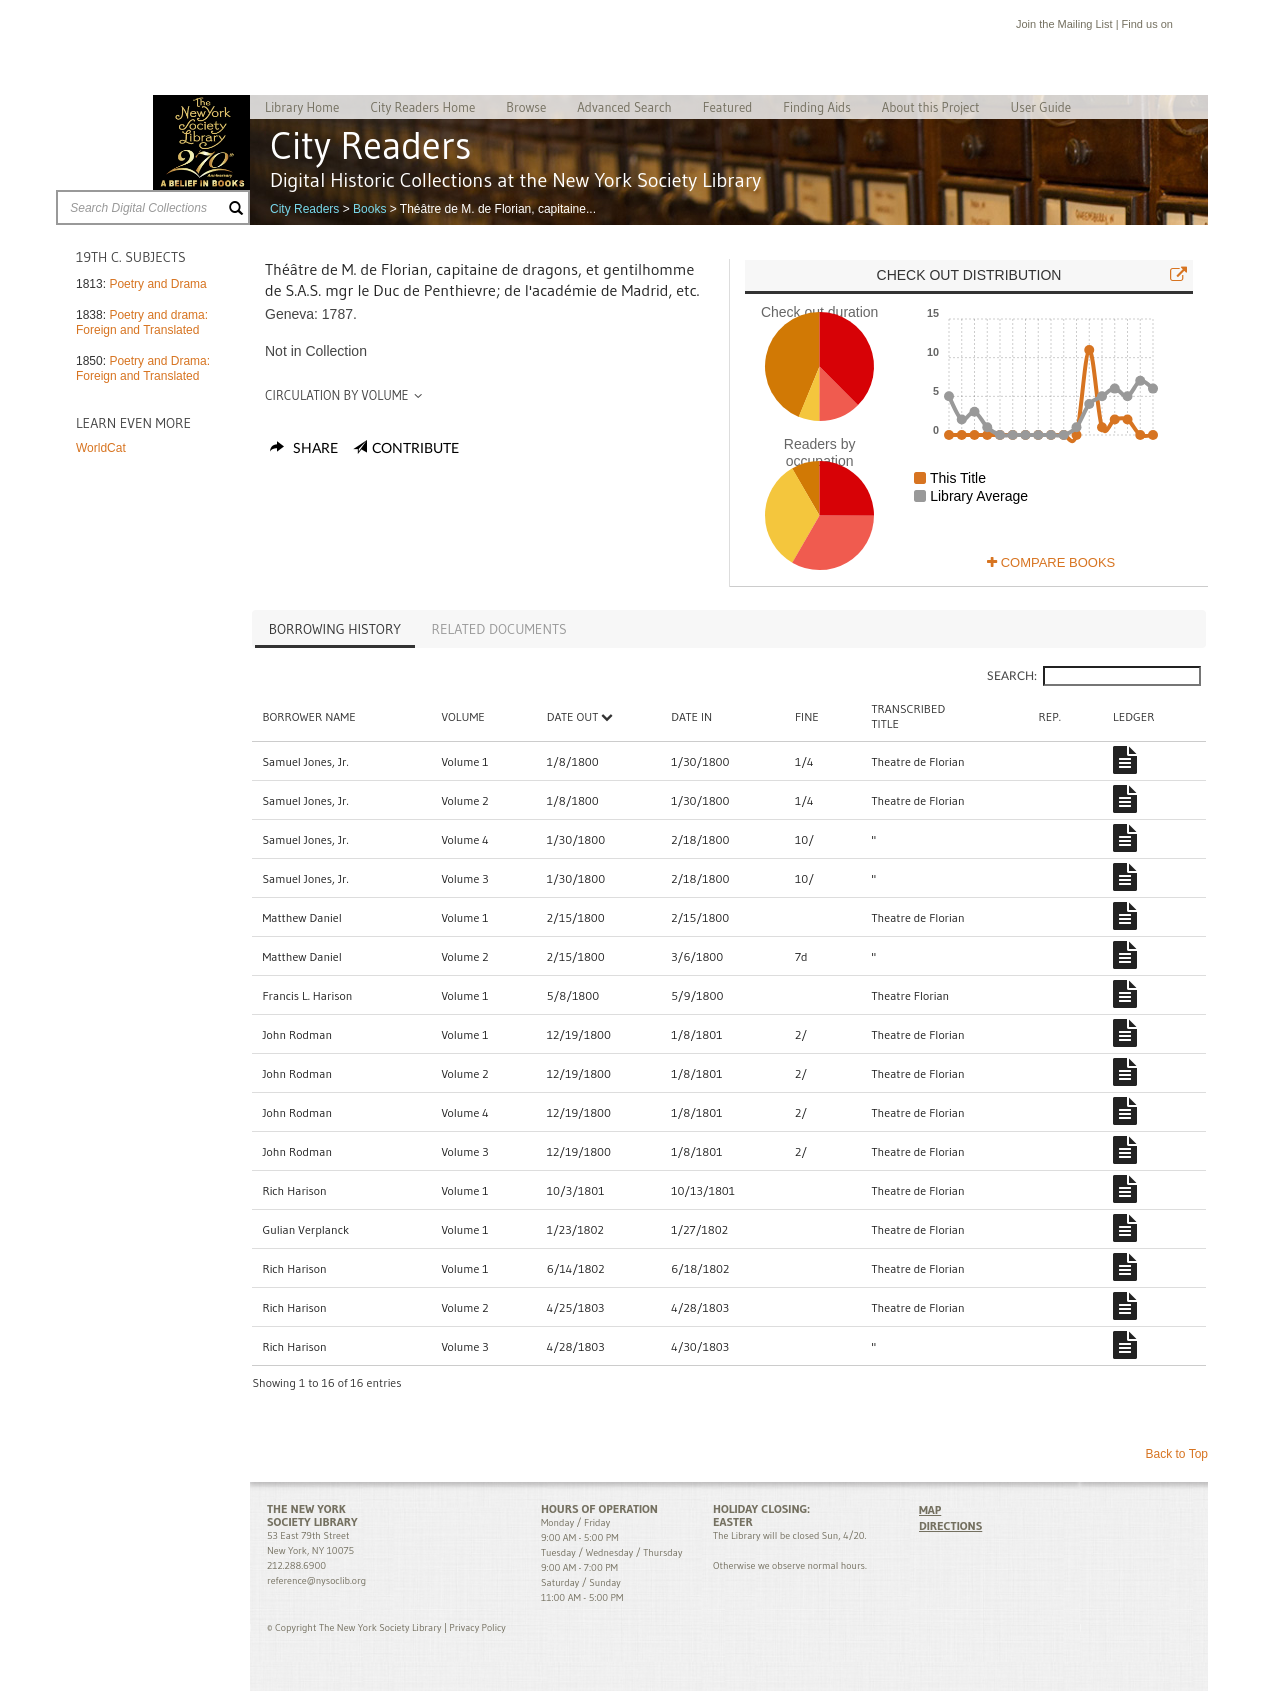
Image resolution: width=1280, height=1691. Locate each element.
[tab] (335, 631)
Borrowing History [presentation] (335, 629)
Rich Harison (294, 1190)
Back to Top (1177, 1454)
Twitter (1204, 26)
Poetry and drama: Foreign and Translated (142, 322)
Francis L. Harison (307, 995)
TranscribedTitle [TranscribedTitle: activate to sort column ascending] (909, 716)
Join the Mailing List (1064, 24)
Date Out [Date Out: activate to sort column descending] (580, 716)
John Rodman (297, 1034)
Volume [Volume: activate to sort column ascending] (462, 716)
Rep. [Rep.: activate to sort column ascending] (1050, 716)
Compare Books (1051, 562)
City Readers (304, 209)
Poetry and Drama (157, 284)
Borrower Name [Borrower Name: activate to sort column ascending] (308, 716)
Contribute (415, 449)
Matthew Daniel (301, 917)
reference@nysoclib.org (316, 1580)
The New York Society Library (201, 142)
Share (304, 449)
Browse (526, 107)
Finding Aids (817, 107)
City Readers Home (422, 107)
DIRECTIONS (950, 1525)
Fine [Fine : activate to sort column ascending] (807, 716)
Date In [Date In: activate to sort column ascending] (691, 716)
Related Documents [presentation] (499, 629)
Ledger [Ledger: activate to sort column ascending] (1133, 716)
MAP (930, 1509)
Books (369, 209)
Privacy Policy (477, 1627)
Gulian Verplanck (305, 1229)
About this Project (931, 107)
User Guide (1041, 107)
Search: (1094, 676)
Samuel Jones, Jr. (305, 761)
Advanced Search (624, 107)
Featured (728, 107)
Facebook (1184, 26)
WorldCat (101, 448)
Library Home (302, 107)
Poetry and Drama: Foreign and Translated (143, 368)
